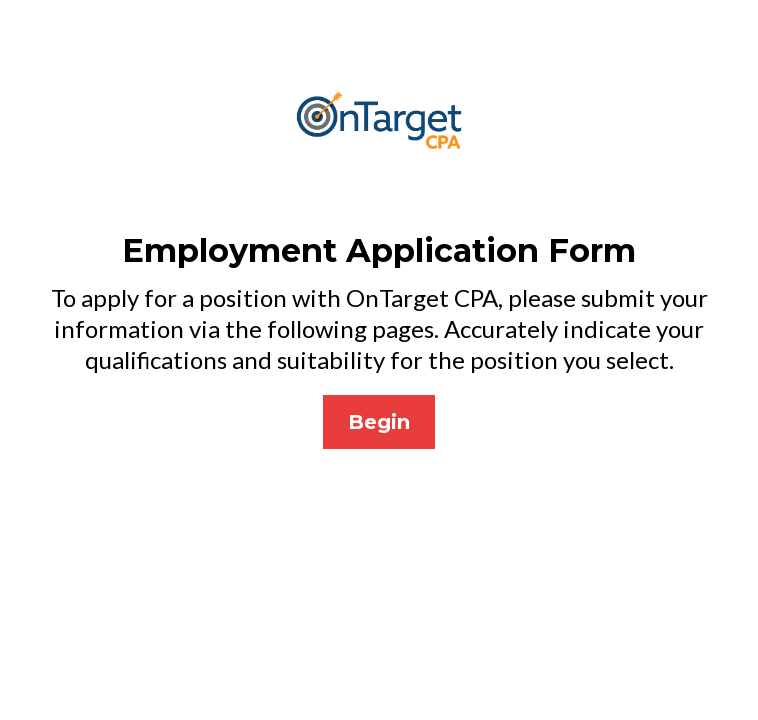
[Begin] (379, 422)
